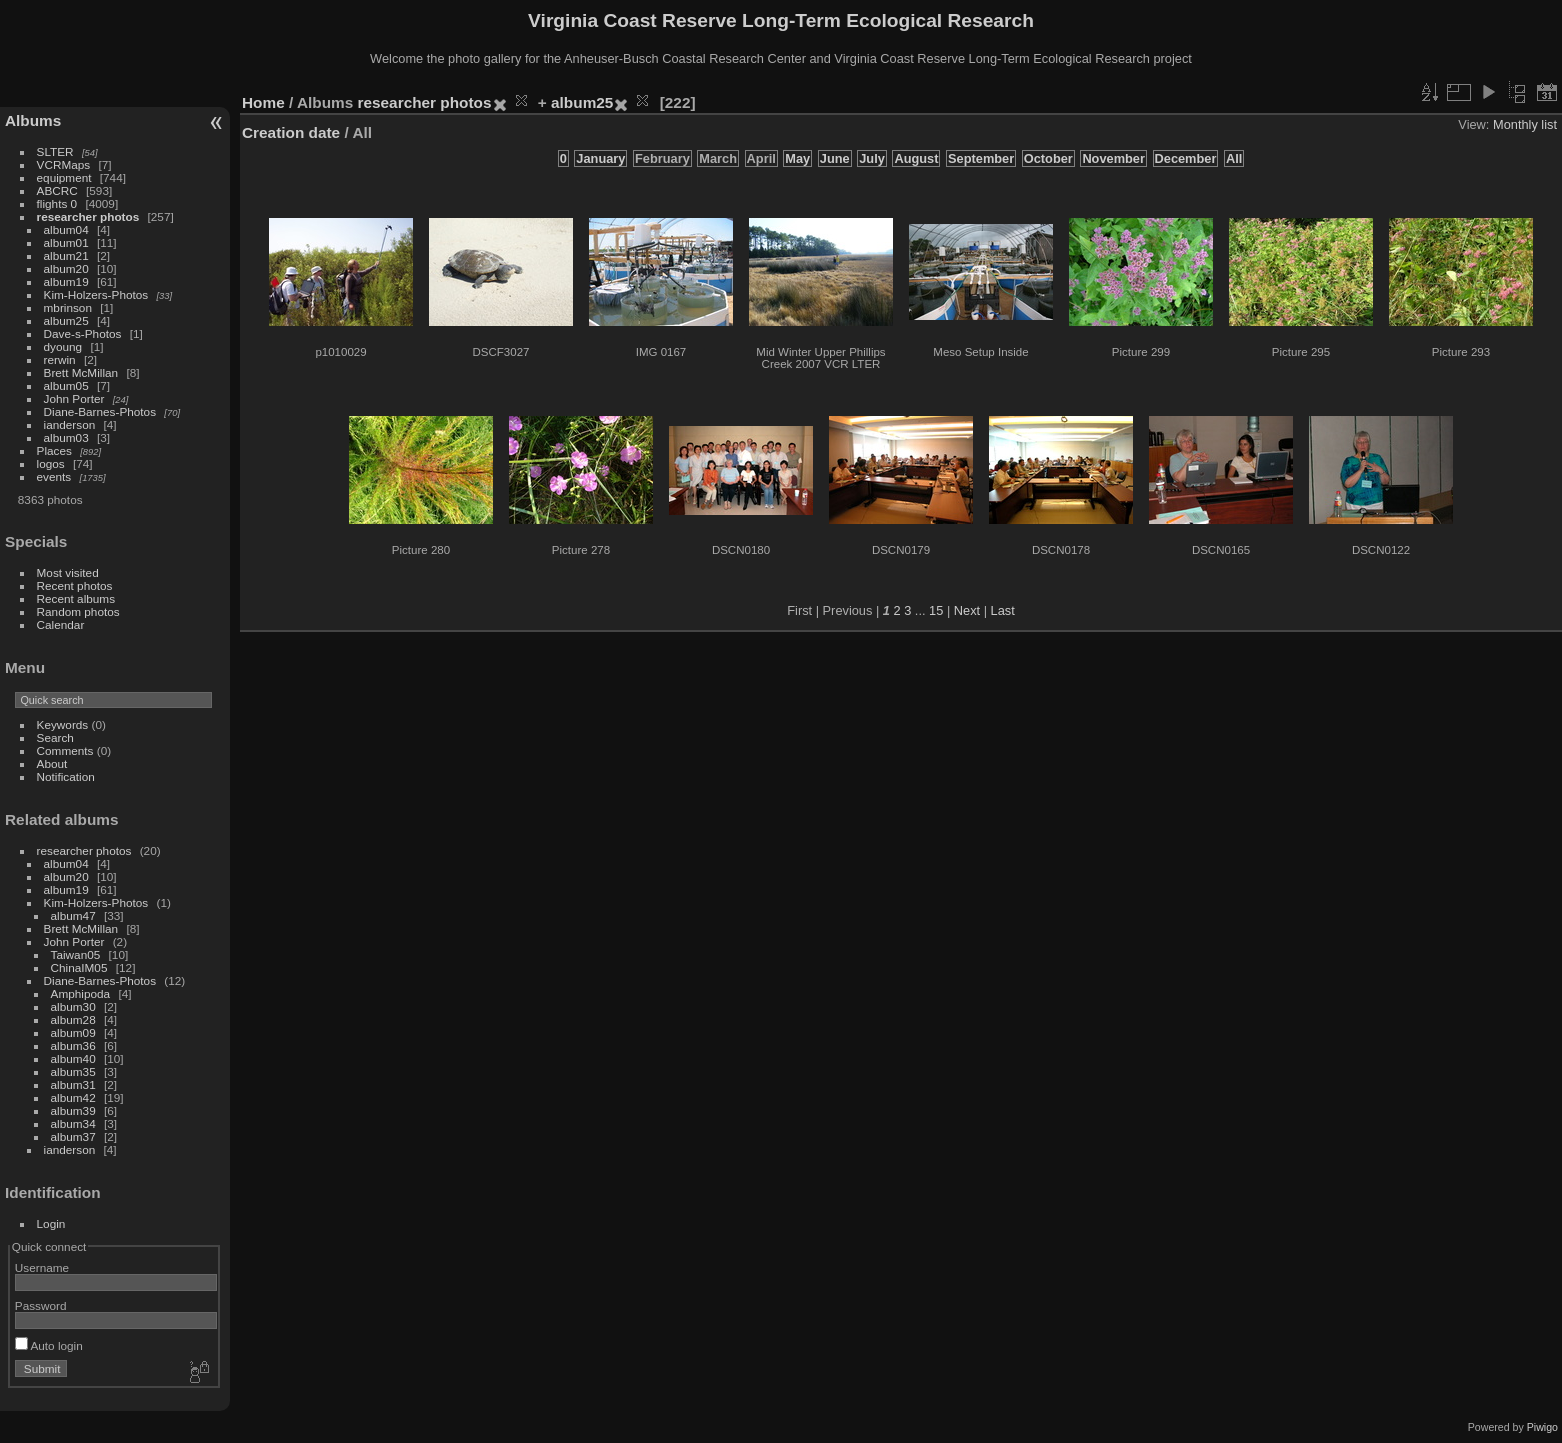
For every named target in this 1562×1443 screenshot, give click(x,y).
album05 (66, 385)
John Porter (74, 398)
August (916, 158)
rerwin (60, 359)
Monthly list (1525, 124)
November (1113, 158)
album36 (73, 1045)
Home (263, 102)
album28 (73, 1019)
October (1048, 158)
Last (1003, 610)
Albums (33, 120)
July (872, 158)
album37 (73, 1136)
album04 (66, 229)
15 (936, 610)
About (52, 763)
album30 (73, 1006)
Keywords (63, 724)
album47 (73, 915)
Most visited (68, 572)
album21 (66, 255)
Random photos (78, 611)
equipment (64, 177)
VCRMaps (64, 164)
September (981, 158)
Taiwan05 (76, 954)
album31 (73, 1084)
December (1186, 158)
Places (54, 450)
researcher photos (88, 216)
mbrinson (68, 307)
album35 (73, 1071)
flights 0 (57, 203)
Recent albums (76, 598)
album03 (66, 437)
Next (967, 610)
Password (41, 1305)
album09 (73, 1032)
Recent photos (75, 585)
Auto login (49, 1345)
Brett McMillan (81, 372)
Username (42, 1267)
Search (55, 737)
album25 (66, 320)
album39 (73, 1110)
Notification (66, 776)
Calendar (61, 624)
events (54, 476)
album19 (66, 281)
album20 (66, 268)
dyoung (63, 346)
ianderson (70, 424)
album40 (73, 1058)
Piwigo (1542, 1427)
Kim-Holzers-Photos (96, 294)
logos (51, 463)
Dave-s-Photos (83, 333)
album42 (73, 1097)
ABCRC (57, 190)
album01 (66, 242)
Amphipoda (81, 993)
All (1234, 158)
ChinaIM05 (79, 967)
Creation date (291, 132)
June (835, 158)
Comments (65, 750)
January (600, 158)
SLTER (55, 151)
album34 (73, 1123)
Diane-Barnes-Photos (100, 411)
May (797, 158)
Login (51, 1223)
